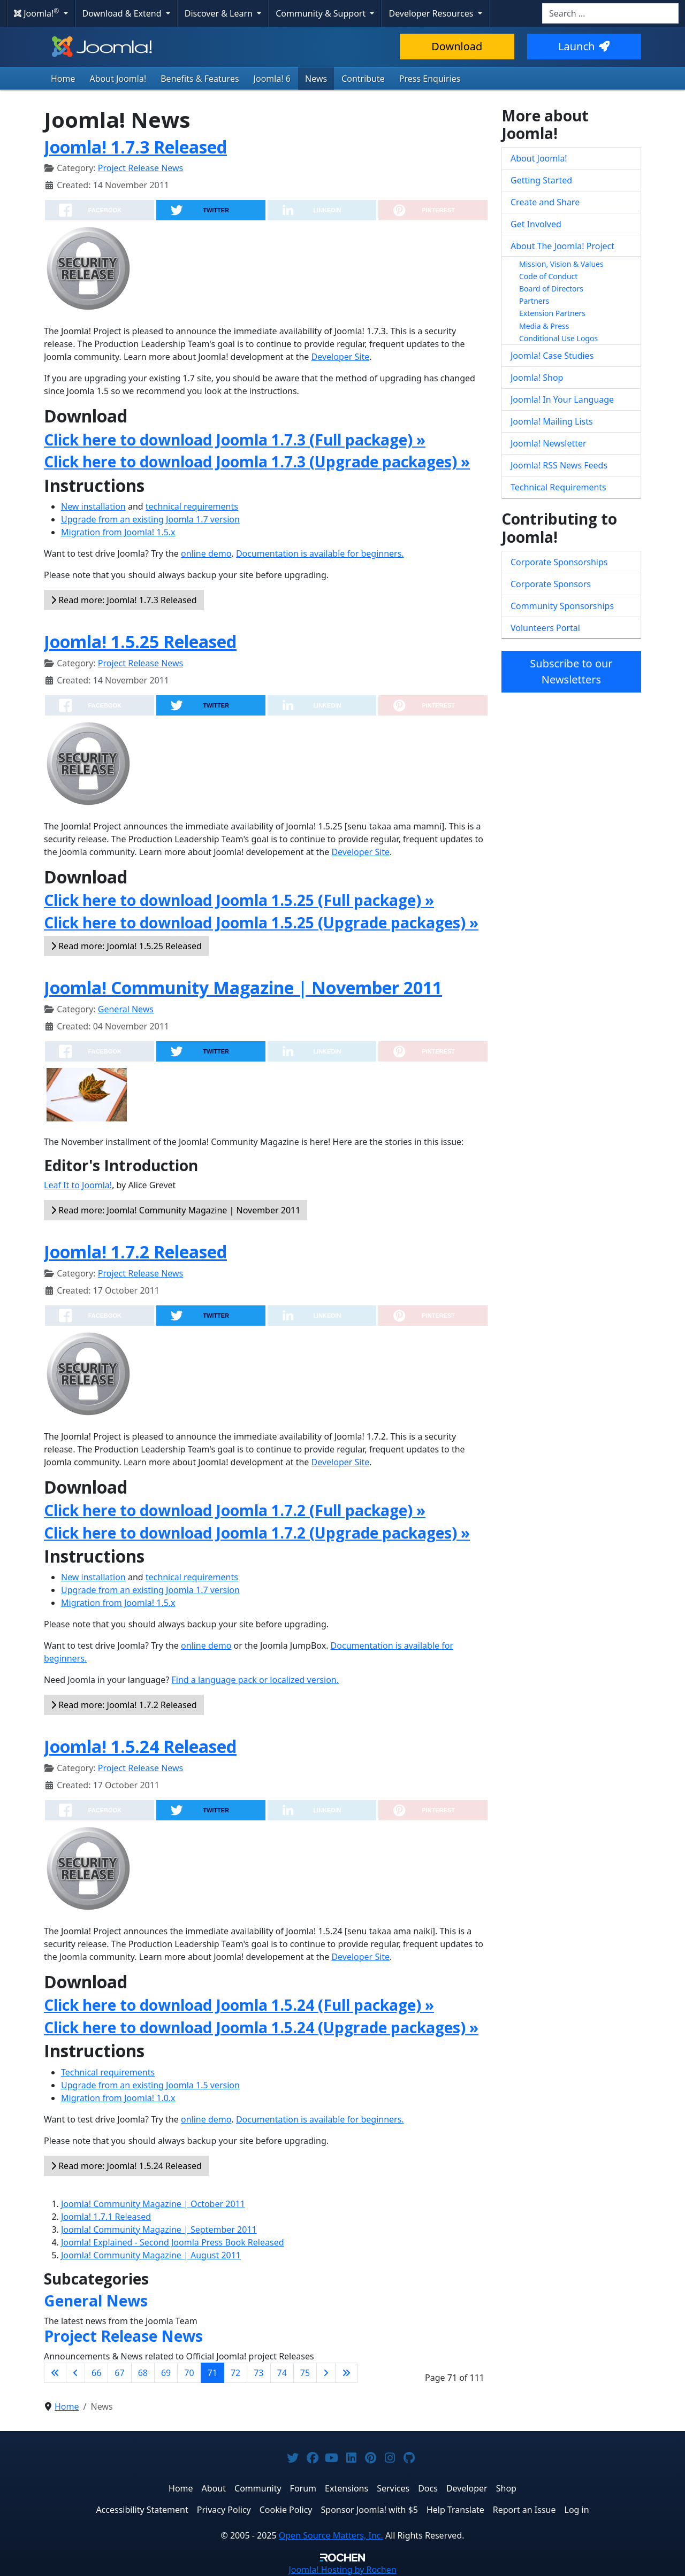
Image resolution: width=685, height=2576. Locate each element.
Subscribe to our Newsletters (571, 671)
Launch (584, 46)
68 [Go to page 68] (143, 2373)
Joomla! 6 (272, 78)
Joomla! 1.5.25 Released (140, 641)
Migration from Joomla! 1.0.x (118, 2098)
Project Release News (140, 168)
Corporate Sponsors (551, 584)
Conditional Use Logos (558, 338)
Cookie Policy (286, 2510)
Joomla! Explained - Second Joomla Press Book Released (172, 2242)
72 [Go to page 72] (235, 2373)
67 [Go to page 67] (119, 2373)
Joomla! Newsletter (549, 443)
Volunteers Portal (545, 628)
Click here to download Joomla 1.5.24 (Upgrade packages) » (261, 2027)
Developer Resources (432, 13)
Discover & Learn (220, 13)
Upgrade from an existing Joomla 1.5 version (150, 2085)
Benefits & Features (200, 78)
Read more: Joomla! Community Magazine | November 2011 (175, 1210)
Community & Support (322, 13)
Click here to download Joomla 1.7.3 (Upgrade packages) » (257, 461)
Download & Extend (123, 13)
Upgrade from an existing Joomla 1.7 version (150, 519)
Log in (577, 2510)
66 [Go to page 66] (96, 2373)
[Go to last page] (346, 2373)
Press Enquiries (430, 78)
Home (63, 78)
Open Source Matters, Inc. (331, 2535)
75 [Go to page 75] (305, 2373)
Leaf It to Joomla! (78, 1185)
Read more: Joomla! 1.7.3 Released (124, 600)
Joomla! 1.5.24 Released (140, 1746)
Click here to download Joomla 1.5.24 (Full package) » (239, 2005)
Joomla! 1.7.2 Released (135, 1251)
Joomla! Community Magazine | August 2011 (151, 2255)
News (316, 78)
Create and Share (545, 202)
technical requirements (192, 506)
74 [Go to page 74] (282, 2373)
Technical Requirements (558, 487)
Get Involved (536, 224)
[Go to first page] (55, 2373)
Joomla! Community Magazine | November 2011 (243, 987)
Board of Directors (551, 288)
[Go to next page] (326, 2373)
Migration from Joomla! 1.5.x (118, 532)
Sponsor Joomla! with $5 (369, 2510)
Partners (534, 301)
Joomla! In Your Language (562, 399)
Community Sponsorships (562, 606)
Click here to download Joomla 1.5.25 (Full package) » (239, 900)
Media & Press (544, 326)
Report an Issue (524, 2510)
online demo (206, 553)
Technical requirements (108, 2072)
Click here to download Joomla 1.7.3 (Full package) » (234, 439)
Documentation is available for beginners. (320, 553)
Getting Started (541, 180)
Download (456, 46)
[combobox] (610, 13)
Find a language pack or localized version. (255, 1680)
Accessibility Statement (142, 2510)
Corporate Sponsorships (559, 562)
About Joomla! (118, 78)
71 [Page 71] (212, 2373)
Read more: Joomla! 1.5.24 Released (126, 2166)
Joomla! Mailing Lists (552, 421)
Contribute (363, 78)
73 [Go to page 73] (258, 2373)
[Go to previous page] (75, 2373)
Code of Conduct (548, 276)
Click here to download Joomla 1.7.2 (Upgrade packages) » (257, 1532)
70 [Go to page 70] (189, 2373)
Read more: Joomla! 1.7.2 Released (124, 1705)
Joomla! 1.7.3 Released (135, 146)
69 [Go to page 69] (166, 2373)
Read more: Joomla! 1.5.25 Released (126, 946)
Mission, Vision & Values (561, 264)
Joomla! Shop (537, 377)
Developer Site (340, 357)
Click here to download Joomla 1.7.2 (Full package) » (234, 1510)
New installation (93, 506)
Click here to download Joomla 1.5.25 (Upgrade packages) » (261, 922)
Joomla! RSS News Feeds (559, 465)
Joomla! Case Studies (552, 356)
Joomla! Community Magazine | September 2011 (159, 2229)
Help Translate (455, 2510)
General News (126, 1009)
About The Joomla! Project (562, 246)
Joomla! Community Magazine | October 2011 (153, 2204)
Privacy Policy (224, 2510)
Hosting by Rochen (342, 2569)
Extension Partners (552, 313)
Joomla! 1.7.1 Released (106, 2217)
